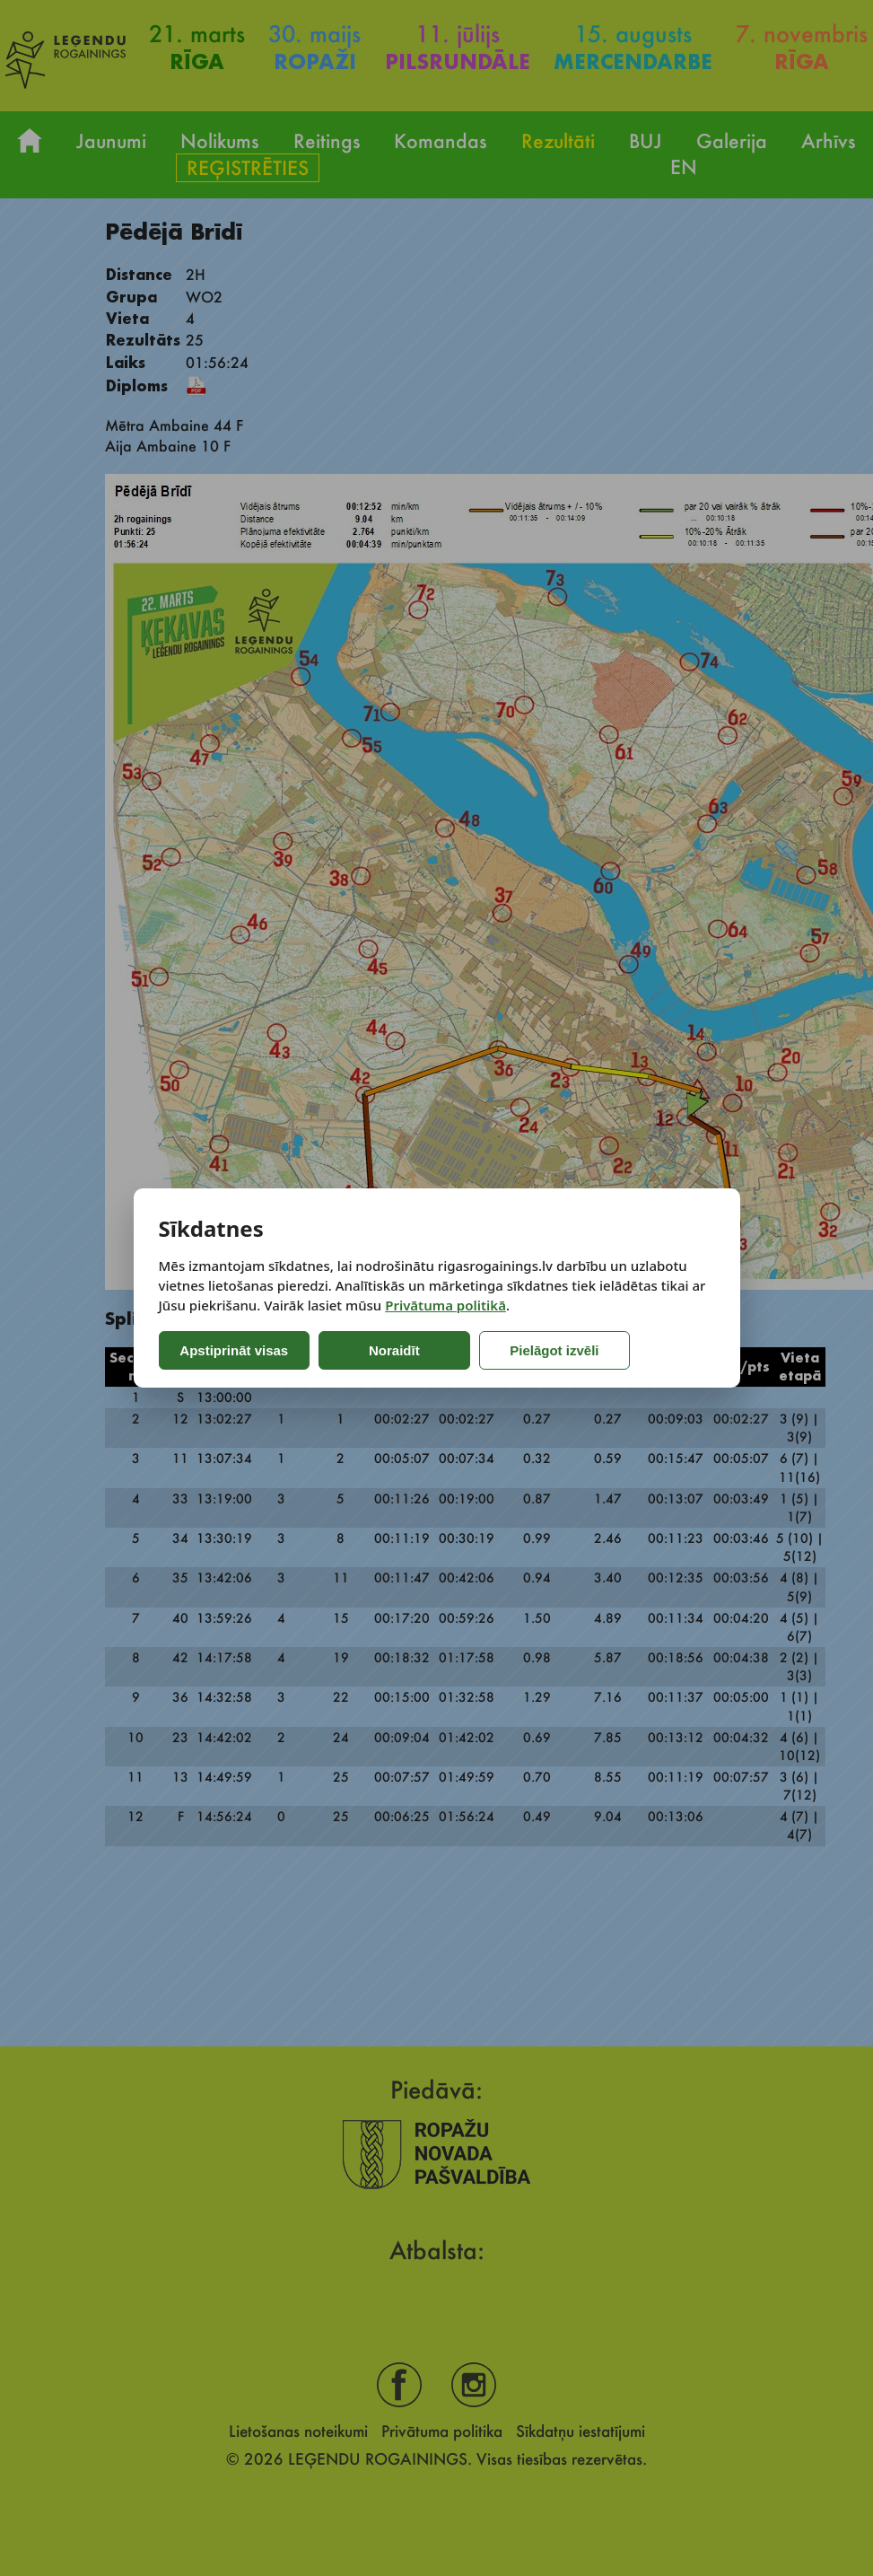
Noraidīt (389, 1350)
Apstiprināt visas (233, 1350)
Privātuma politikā (445, 1305)
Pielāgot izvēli (541, 1350)
